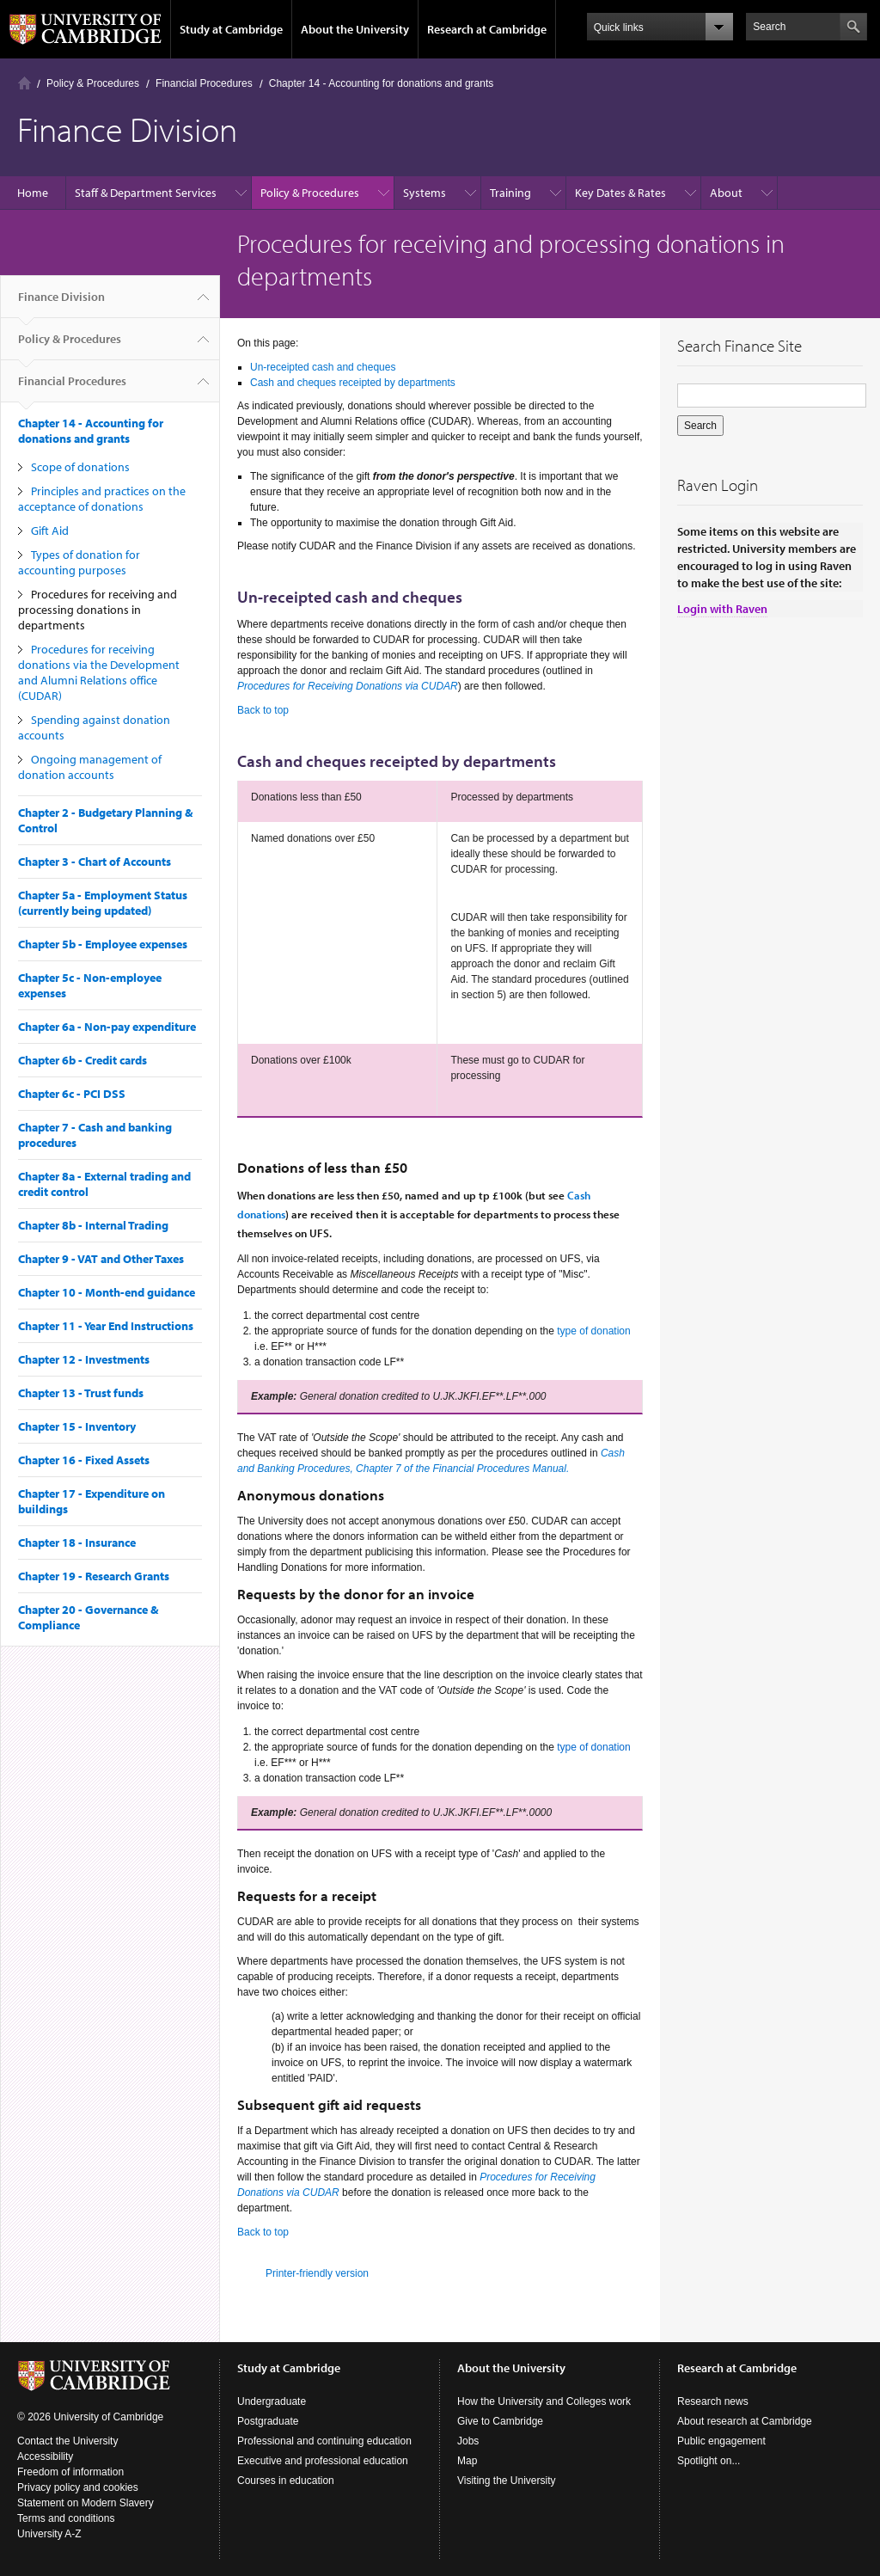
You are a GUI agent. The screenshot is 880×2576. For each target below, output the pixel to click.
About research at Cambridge (744, 2421)
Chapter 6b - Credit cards (82, 1060)
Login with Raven (722, 608)
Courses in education (285, 2481)
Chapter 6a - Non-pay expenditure (107, 1026)
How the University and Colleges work (544, 2401)
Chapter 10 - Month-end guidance (106, 1292)
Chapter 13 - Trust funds (81, 1393)
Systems (424, 192)
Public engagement (721, 2441)
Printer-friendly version (317, 2273)
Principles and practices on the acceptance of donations (102, 498)
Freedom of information (70, 2472)
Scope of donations (80, 467)
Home (24, 83)
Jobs (468, 2441)
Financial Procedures (204, 83)
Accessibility (45, 2456)
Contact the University (67, 2441)
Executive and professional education (322, 2461)
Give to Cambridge (500, 2421)
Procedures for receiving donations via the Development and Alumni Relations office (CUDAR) (99, 672)
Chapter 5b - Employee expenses (102, 944)
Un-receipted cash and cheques (322, 367)
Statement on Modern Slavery (85, 2503)
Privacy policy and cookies (77, 2487)
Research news (713, 2401)
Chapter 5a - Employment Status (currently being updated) (102, 902)
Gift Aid (50, 530)
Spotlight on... (708, 2461)
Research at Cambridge (487, 29)
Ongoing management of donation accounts (90, 766)
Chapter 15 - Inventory (77, 1426)
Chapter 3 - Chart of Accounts (94, 861)
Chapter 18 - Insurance (77, 1542)
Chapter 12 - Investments (84, 1359)
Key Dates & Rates (620, 192)
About (726, 192)
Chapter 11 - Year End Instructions (105, 1326)
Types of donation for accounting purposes (79, 562)
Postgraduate (267, 2421)
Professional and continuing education (324, 2441)
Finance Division (61, 303)
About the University (355, 29)
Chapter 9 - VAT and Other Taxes (101, 1259)
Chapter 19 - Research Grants (93, 1576)
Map (467, 2461)
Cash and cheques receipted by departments (352, 383)
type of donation (593, 1331)
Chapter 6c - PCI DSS (71, 1093)
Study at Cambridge (231, 29)
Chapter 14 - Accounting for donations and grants (381, 83)
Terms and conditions (65, 2518)
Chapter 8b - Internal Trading (93, 1225)
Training (510, 192)
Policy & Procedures (92, 83)
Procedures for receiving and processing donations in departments (97, 609)
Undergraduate (271, 2401)
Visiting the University (506, 2481)
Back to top (263, 710)
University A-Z (49, 2534)
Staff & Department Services (146, 192)
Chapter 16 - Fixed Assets (84, 1460)
